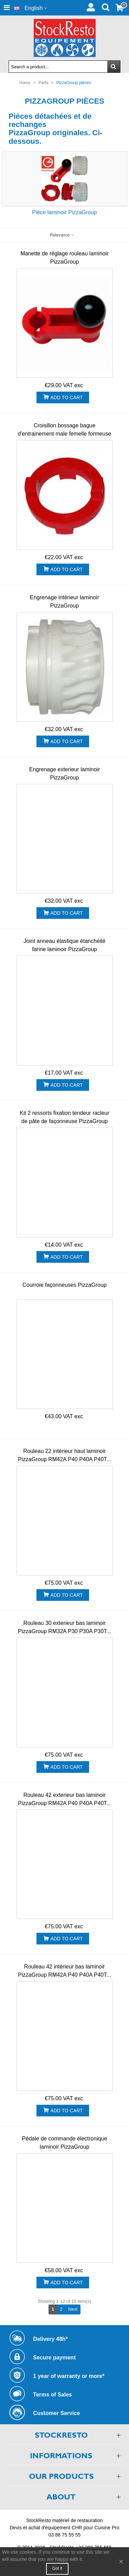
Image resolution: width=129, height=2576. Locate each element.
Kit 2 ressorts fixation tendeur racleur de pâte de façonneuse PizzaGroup (64, 1117)
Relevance (62, 235)
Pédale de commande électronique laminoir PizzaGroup (64, 2143)
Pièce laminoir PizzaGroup (64, 212)
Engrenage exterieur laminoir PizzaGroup (64, 773)
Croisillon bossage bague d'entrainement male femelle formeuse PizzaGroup (64, 434)
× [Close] (121, 2561)
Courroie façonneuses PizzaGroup (64, 1285)
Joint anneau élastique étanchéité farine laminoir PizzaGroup (64, 945)
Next (74, 2309)
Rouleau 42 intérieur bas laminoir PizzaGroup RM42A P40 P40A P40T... (64, 1971)
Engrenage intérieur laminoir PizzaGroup (64, 601)
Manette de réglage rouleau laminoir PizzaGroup (64, 258)
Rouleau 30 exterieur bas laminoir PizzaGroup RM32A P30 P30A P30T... (64, 1627)
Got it (57, 2568)
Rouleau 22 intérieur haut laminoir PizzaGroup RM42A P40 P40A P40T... (64, 1455)
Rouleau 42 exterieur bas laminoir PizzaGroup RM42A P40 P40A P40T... (64, 1799)
